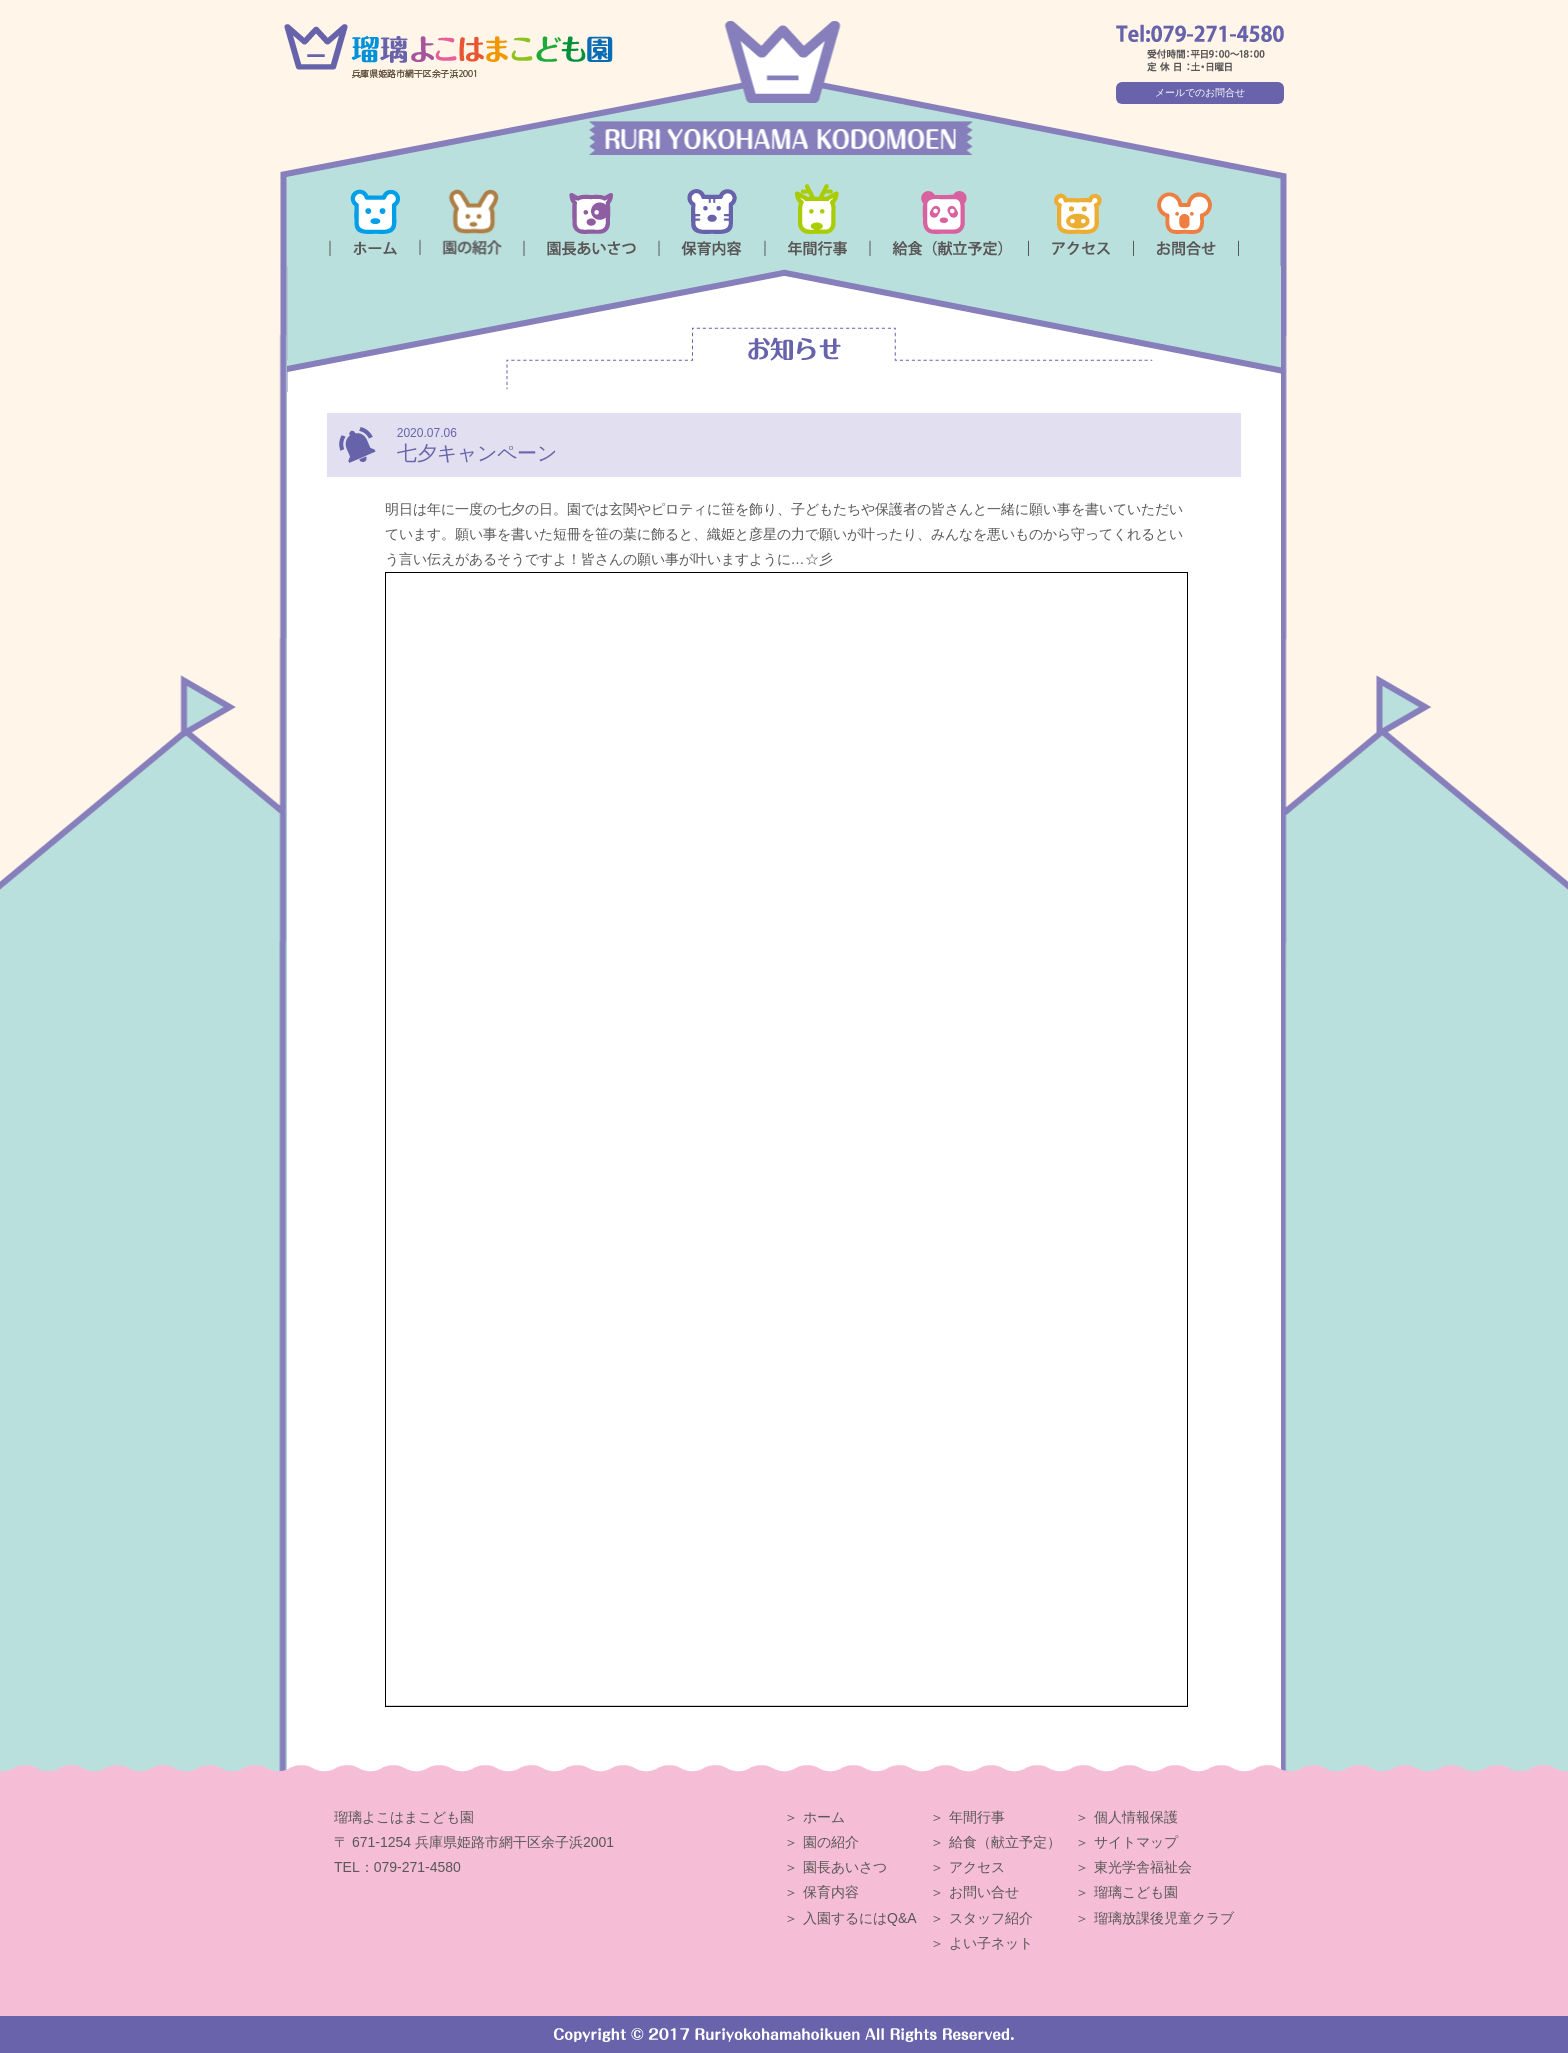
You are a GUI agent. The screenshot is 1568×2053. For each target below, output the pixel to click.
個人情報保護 (1136, 1817)
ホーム (824, 1817)
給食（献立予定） (1005, 1842)
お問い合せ (984, 1892)
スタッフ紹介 (991, 1918)
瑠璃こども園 (1136, 1892)
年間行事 (977, 1817)
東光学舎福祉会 (1143, 1867)
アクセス (977, 1867)
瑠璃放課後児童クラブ (1164, 1918)
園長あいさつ (845, 1867)
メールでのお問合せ (1200, 92)
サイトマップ (1136, 1842)
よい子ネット (991, 1943)
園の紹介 (831, 1842)
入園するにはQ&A (860, 1918)
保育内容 (831, 1892)
